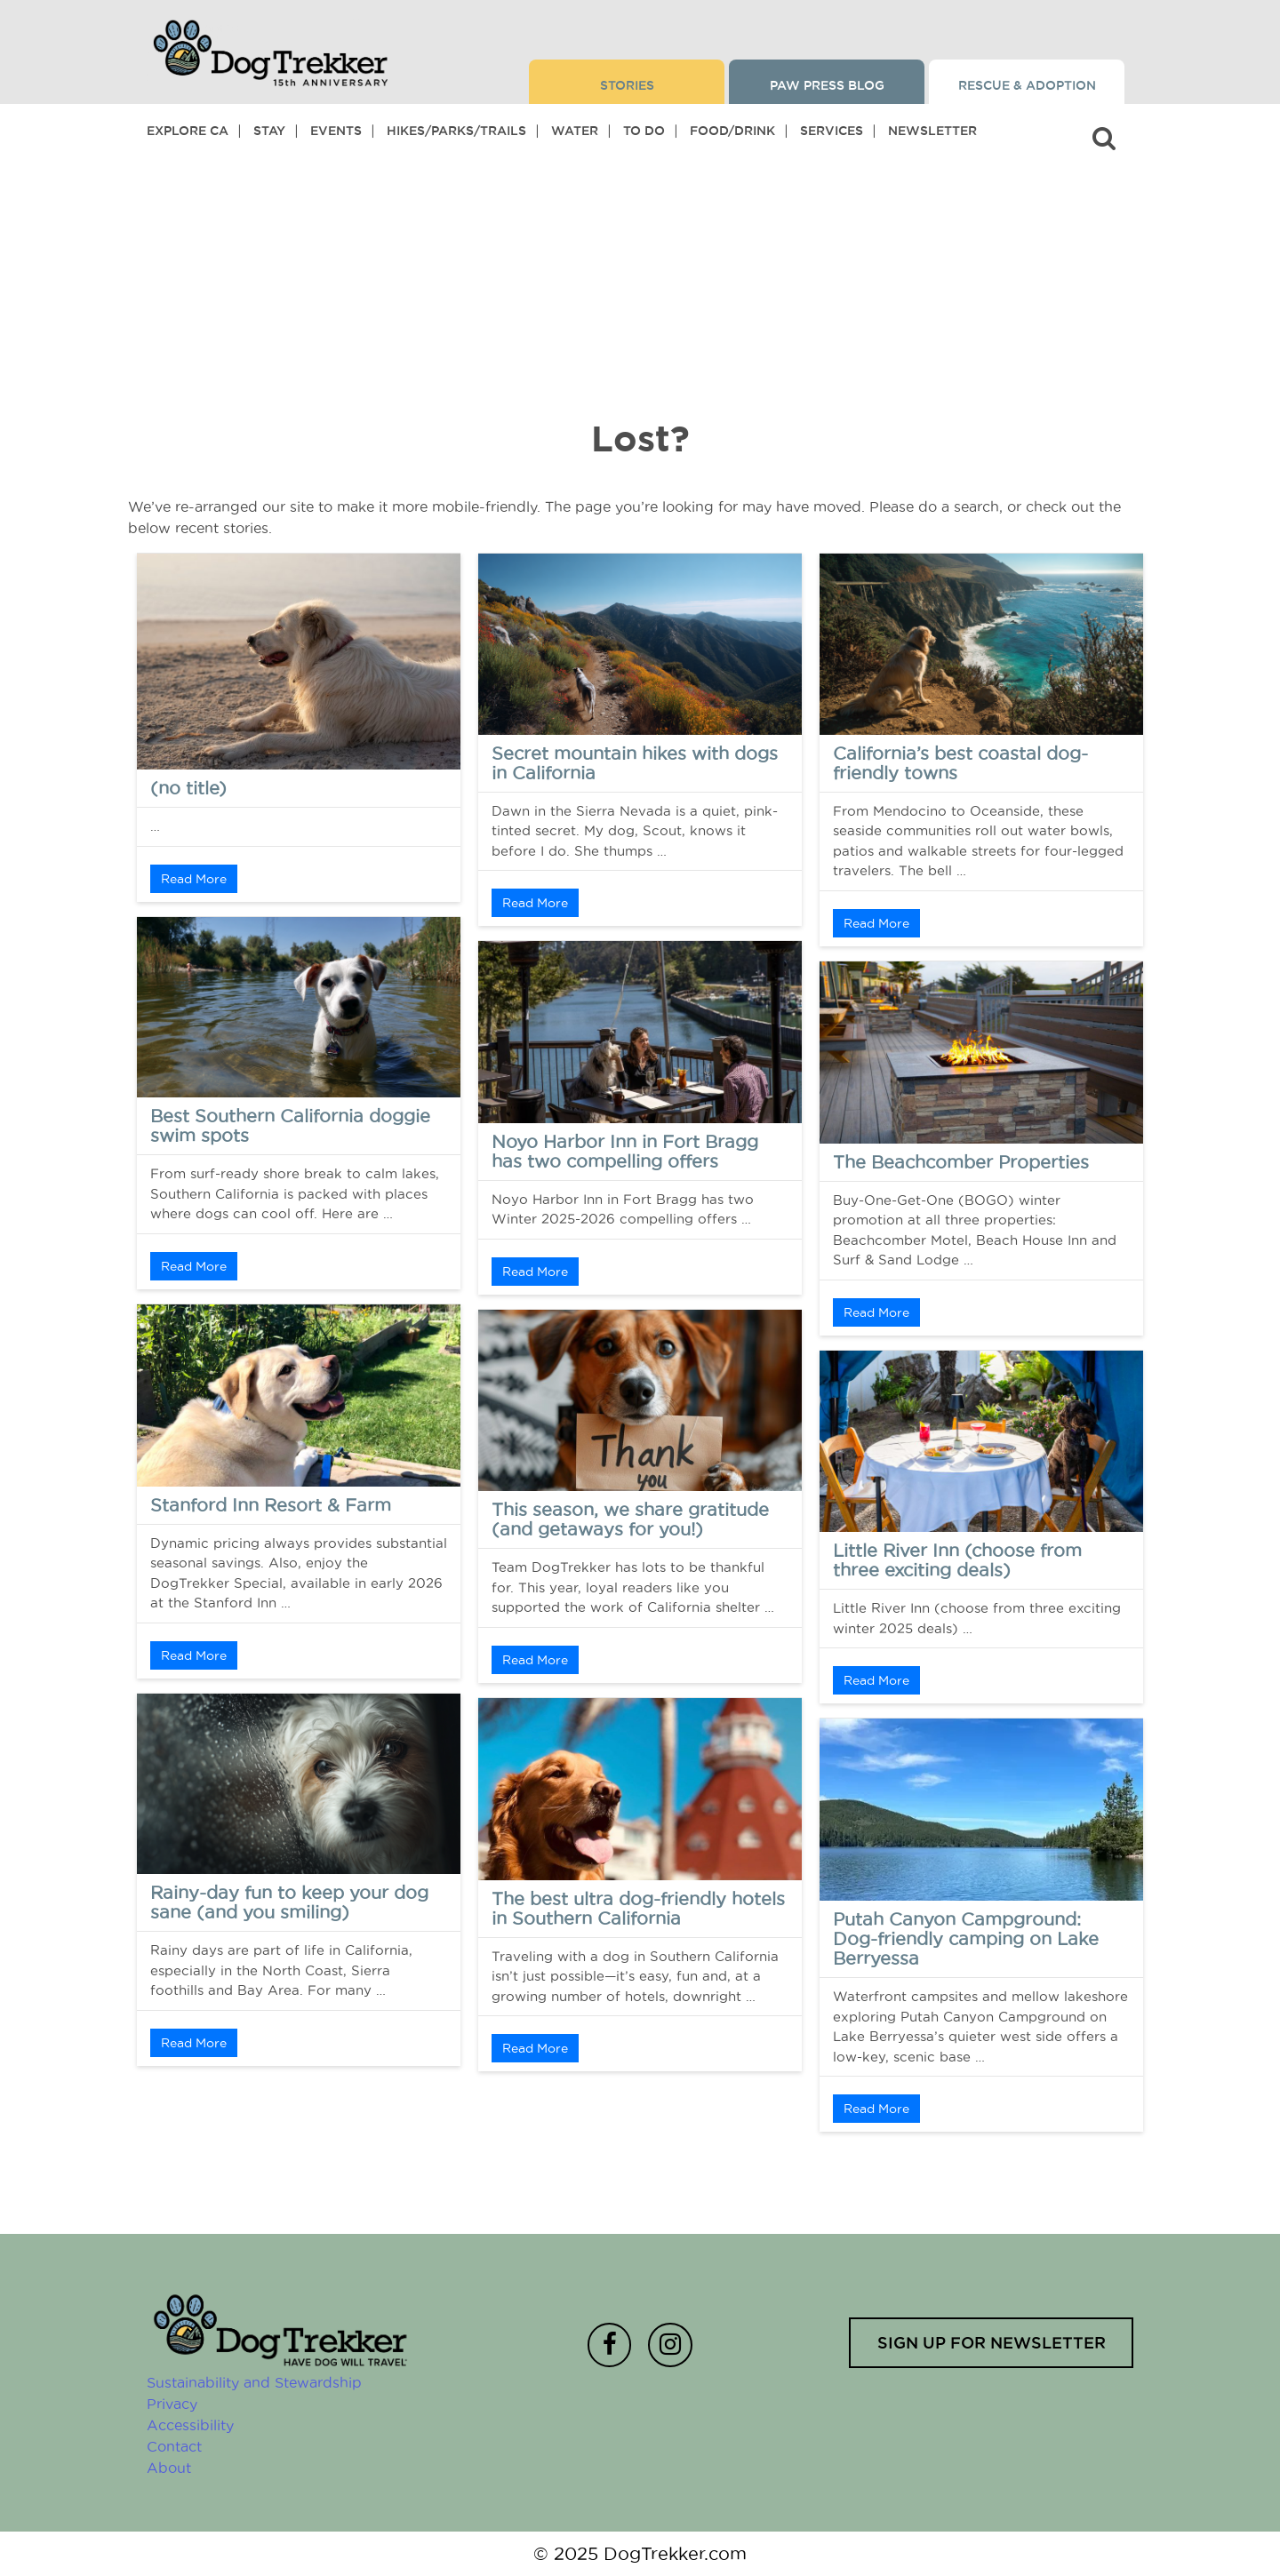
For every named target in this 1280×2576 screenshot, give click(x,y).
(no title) (188, 788)
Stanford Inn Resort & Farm (270, 1505)
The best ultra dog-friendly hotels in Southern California (638, 1908)
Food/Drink (732, 131)
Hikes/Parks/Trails (456, 131)
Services (831, 131)
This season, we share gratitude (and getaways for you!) (630, 1519)
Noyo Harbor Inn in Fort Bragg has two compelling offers (625, 1151)
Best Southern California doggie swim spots (290, 1125)
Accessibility (190, 2425)
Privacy (172, 2404)
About (169, 2468)
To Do (644, 131)
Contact (174, 2446)
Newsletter (932, 131)
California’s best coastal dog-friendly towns (960, 763)
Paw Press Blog (827, 85)
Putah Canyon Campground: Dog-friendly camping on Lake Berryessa (966, 1939)
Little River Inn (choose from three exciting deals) (957, 1560)
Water (574, 131)
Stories (627, 85)
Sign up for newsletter (990, 2342)
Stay (269, 131)
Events (336, 131)
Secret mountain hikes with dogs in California (635, 763)
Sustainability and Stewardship (254, 2382)
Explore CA (187, 131)
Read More (194, 879)
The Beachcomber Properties (961, 1162)
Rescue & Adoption (1027, 85)
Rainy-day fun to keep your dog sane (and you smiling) (289, 1902)
